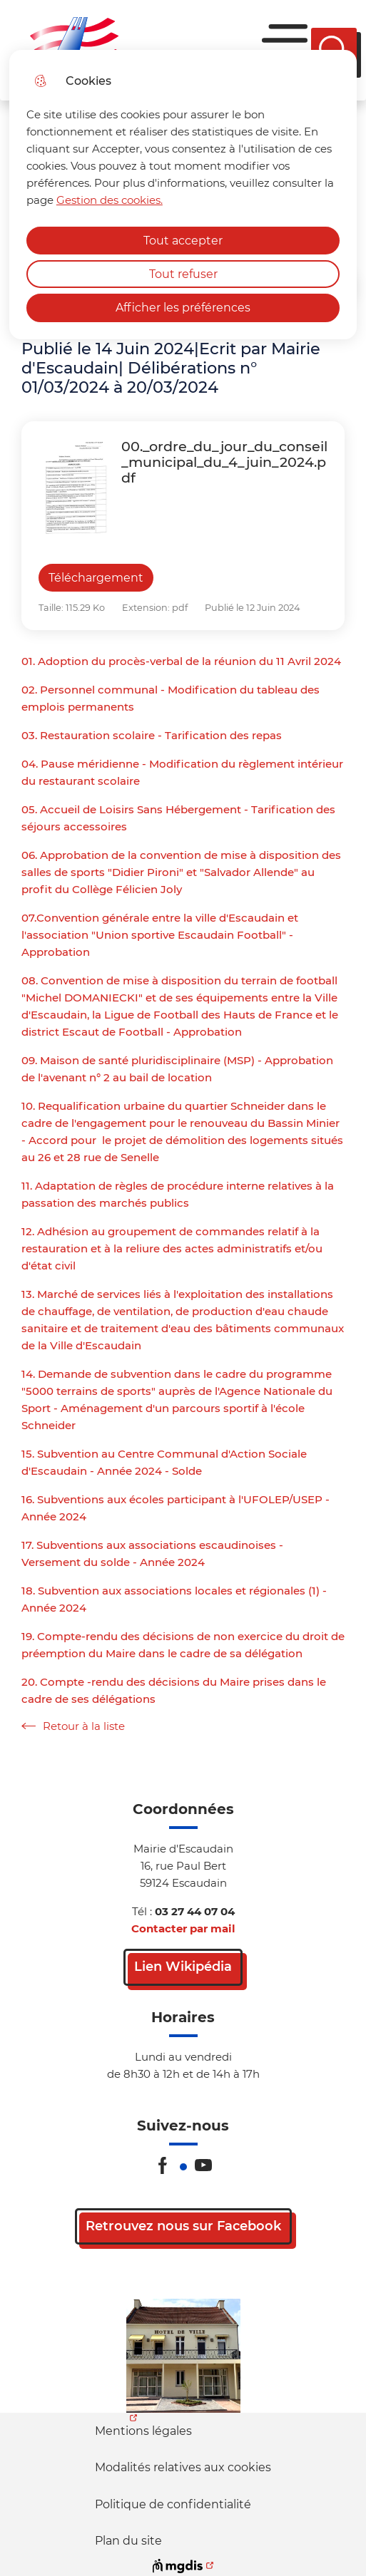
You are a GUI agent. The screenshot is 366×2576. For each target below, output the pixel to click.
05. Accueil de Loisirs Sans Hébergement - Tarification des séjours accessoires (178, 818)
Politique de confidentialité (173, 2504)
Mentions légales (143, 2431)
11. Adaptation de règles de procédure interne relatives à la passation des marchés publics (177, 1194)
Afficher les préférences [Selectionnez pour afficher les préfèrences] (183, 307)
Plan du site (128, 2540)
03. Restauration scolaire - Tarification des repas (151, 735)
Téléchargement (96, 577)
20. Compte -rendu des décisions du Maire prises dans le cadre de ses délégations (173, 1690)
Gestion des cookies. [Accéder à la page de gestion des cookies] (109, 200)
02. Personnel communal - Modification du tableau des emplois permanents (170, 698)
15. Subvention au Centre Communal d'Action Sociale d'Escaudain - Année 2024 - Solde (164, 1462)
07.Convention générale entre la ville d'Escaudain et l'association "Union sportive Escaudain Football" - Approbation (159, 935)
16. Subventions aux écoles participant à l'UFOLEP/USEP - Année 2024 (175, 1508)
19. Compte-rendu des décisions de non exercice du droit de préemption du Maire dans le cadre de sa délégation (183, 1644)
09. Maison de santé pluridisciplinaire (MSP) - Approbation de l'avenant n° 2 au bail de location (177, 1068)
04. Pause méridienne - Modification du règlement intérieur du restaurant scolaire (182, 772)
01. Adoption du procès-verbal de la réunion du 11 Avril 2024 (181, 661)
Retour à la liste (73, 1726)
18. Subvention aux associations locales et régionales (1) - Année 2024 (174, 1599)
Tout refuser (183, 274)
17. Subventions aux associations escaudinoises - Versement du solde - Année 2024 (152, 1553)
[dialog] (183, 194)
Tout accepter (183, 240)
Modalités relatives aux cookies (183, 2467)
